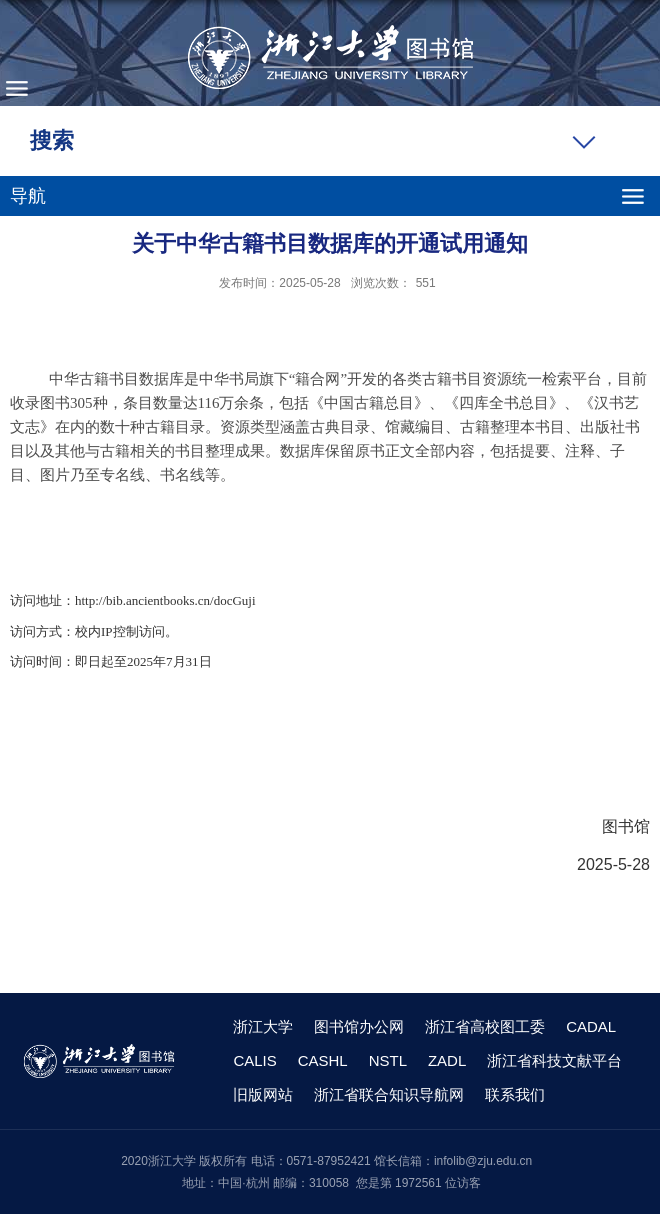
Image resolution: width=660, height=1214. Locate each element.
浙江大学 (263, 1026)
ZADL (447, 1060)
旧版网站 (263, 1094)
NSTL (388, 1060)
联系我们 (515, 1094)
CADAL (591, 1026)
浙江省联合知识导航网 (389, 1094)
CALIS (254, 1060)
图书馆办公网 (359, 1026)
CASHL (323, 1060)
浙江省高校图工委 (485, 1026)
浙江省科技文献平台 (554, 1060)
